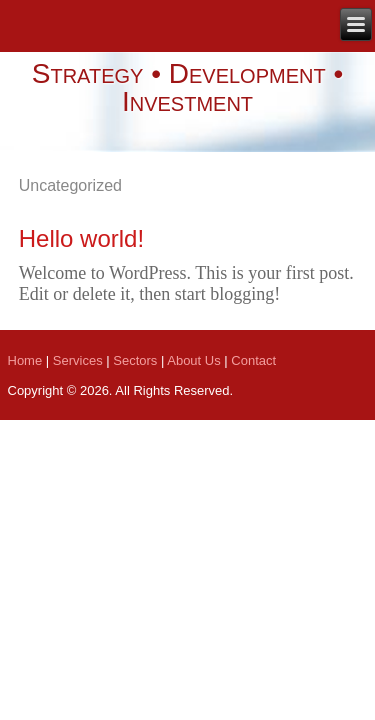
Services (78, 360)
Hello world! (81, 238)
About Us (193, 360)
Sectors (135, 360)
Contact (253, 360)
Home (25, 360)
